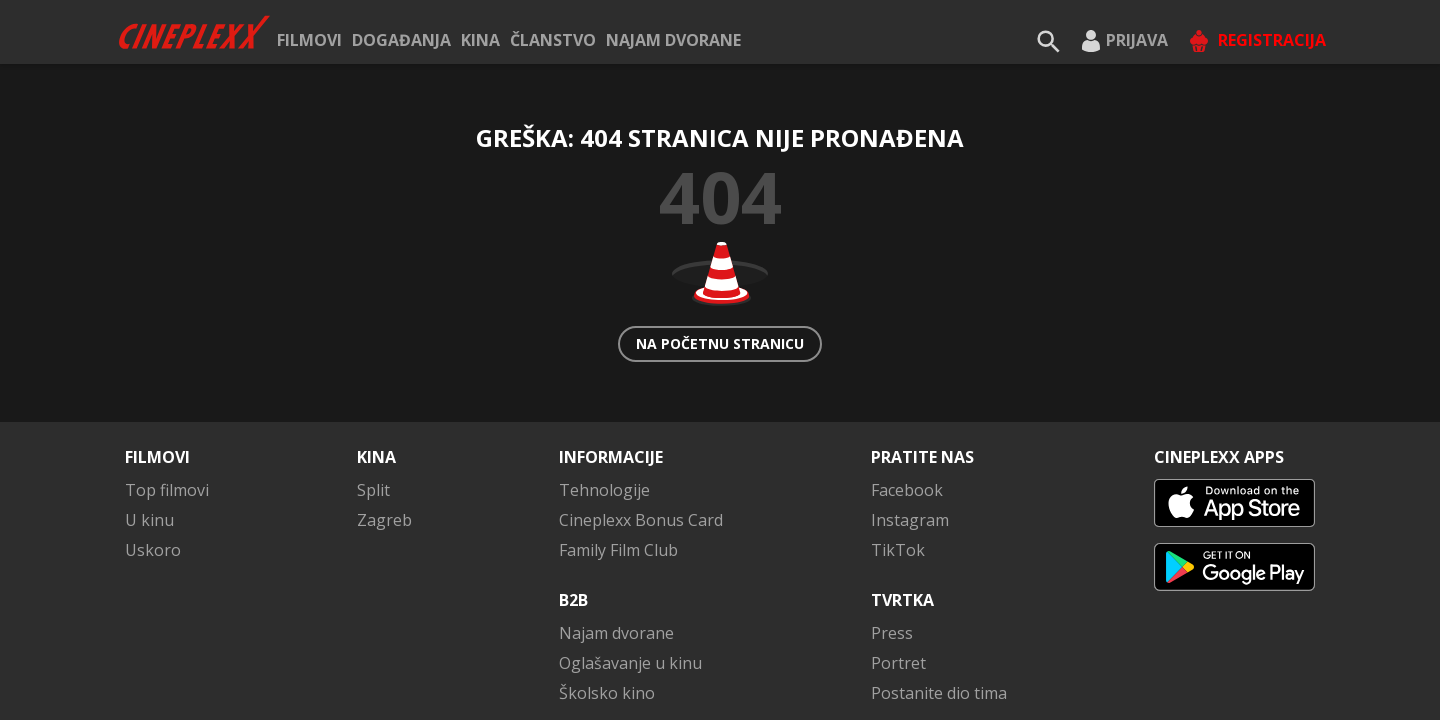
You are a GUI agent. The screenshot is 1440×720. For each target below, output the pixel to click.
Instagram (910, 422)
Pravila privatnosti (835, 689)
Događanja (401, 40)
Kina (480, 40)
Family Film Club (618, 452)
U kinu (149, 422)
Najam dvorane (673, 40)
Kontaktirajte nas (1256, 689)
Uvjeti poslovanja (992, 689)
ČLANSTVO (553, 40)
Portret (898, 565)
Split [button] (373, 392)
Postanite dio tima (939, 595)
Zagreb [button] (384, 422)
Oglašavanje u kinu (630, 565)
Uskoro (153, 452)
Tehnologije (604, 392)
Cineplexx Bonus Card (641, 422)
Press (892, 535)
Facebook (907, 392)
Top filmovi (167, 392)
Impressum (1123, 689)
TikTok (898, 452)
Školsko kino (607, 595)
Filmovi (309, 40)
